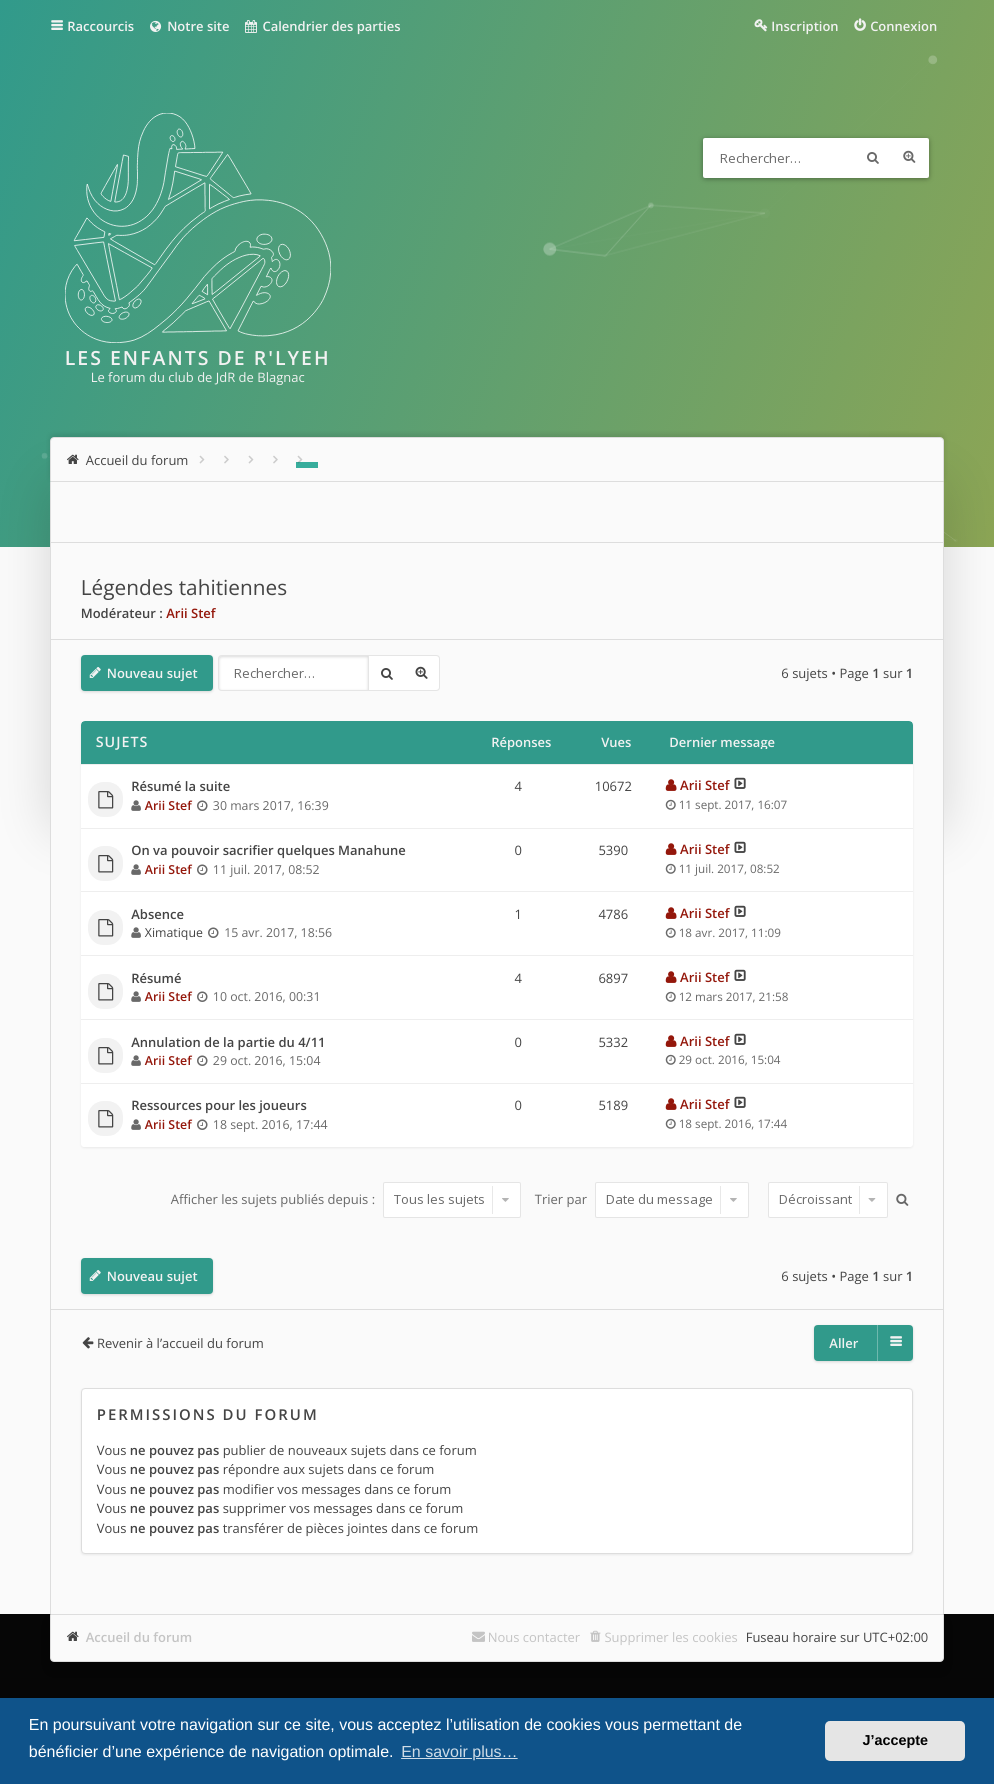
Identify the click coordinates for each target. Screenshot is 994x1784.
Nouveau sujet (152, 673)
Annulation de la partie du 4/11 (228, 1043)
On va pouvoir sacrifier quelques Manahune (268, 851)
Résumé (156, 979)
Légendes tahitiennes (184, 588)
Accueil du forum (139, 1637)
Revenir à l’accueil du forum (180, 1343)
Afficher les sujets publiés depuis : (346, 1199)
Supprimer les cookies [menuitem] (670, 1637)
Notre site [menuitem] (188, 26)
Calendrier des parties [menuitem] (321, 26)
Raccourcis (100, 26)
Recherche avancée (909, 158)
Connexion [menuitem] (903, 26)
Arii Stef (190, 613)
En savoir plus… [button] (459, 1752)
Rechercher (873, 158)
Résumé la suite (180, 787)
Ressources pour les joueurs (219, 1106)
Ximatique (174, 932)
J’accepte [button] (895, 1741)
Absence (157, 915)
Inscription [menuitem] (804, 26)
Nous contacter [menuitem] (534, 1637)
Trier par (642, 1199)
